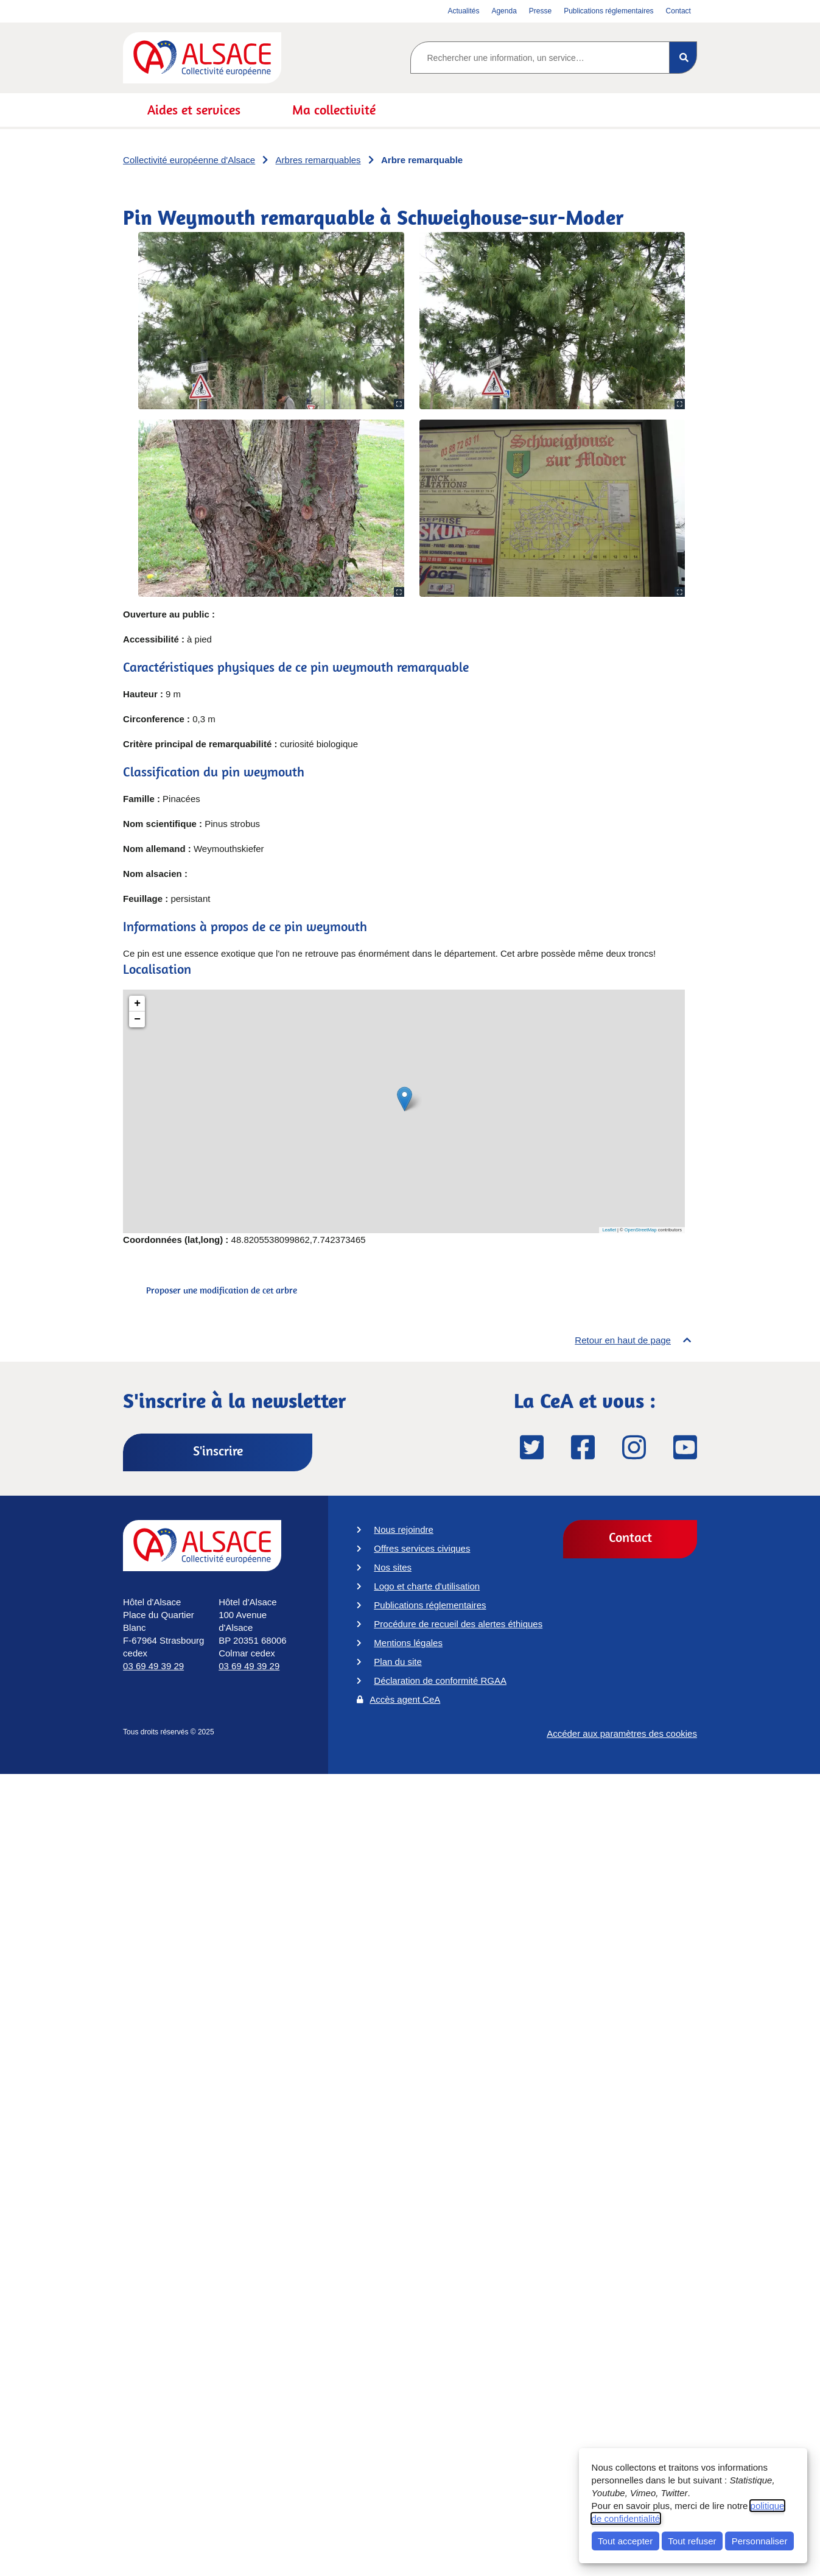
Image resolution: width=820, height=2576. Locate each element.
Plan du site (397, 1661)
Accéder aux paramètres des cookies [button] (622, 1738)
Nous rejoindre (403, 1529)
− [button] (137, 1019)
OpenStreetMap (641, 1230)
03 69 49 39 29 (153, 1666)
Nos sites (393, 1567)
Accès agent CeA (405, 1699)
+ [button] (137, 1003)
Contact (630, 1537)
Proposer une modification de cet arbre (221, 1290)
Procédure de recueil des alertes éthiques (458, 1624)
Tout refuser (692, 2541)
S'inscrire (218, 1450)
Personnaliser (760, 2541)
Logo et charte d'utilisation (427, 1586)
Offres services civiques (422, 1548)
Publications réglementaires (430, 1605)
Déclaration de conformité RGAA (440, 1680)
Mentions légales (408, 1643)
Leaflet (609, 1230)
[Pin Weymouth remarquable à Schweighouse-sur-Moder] (404, 1111)
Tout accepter (625, 2541)
